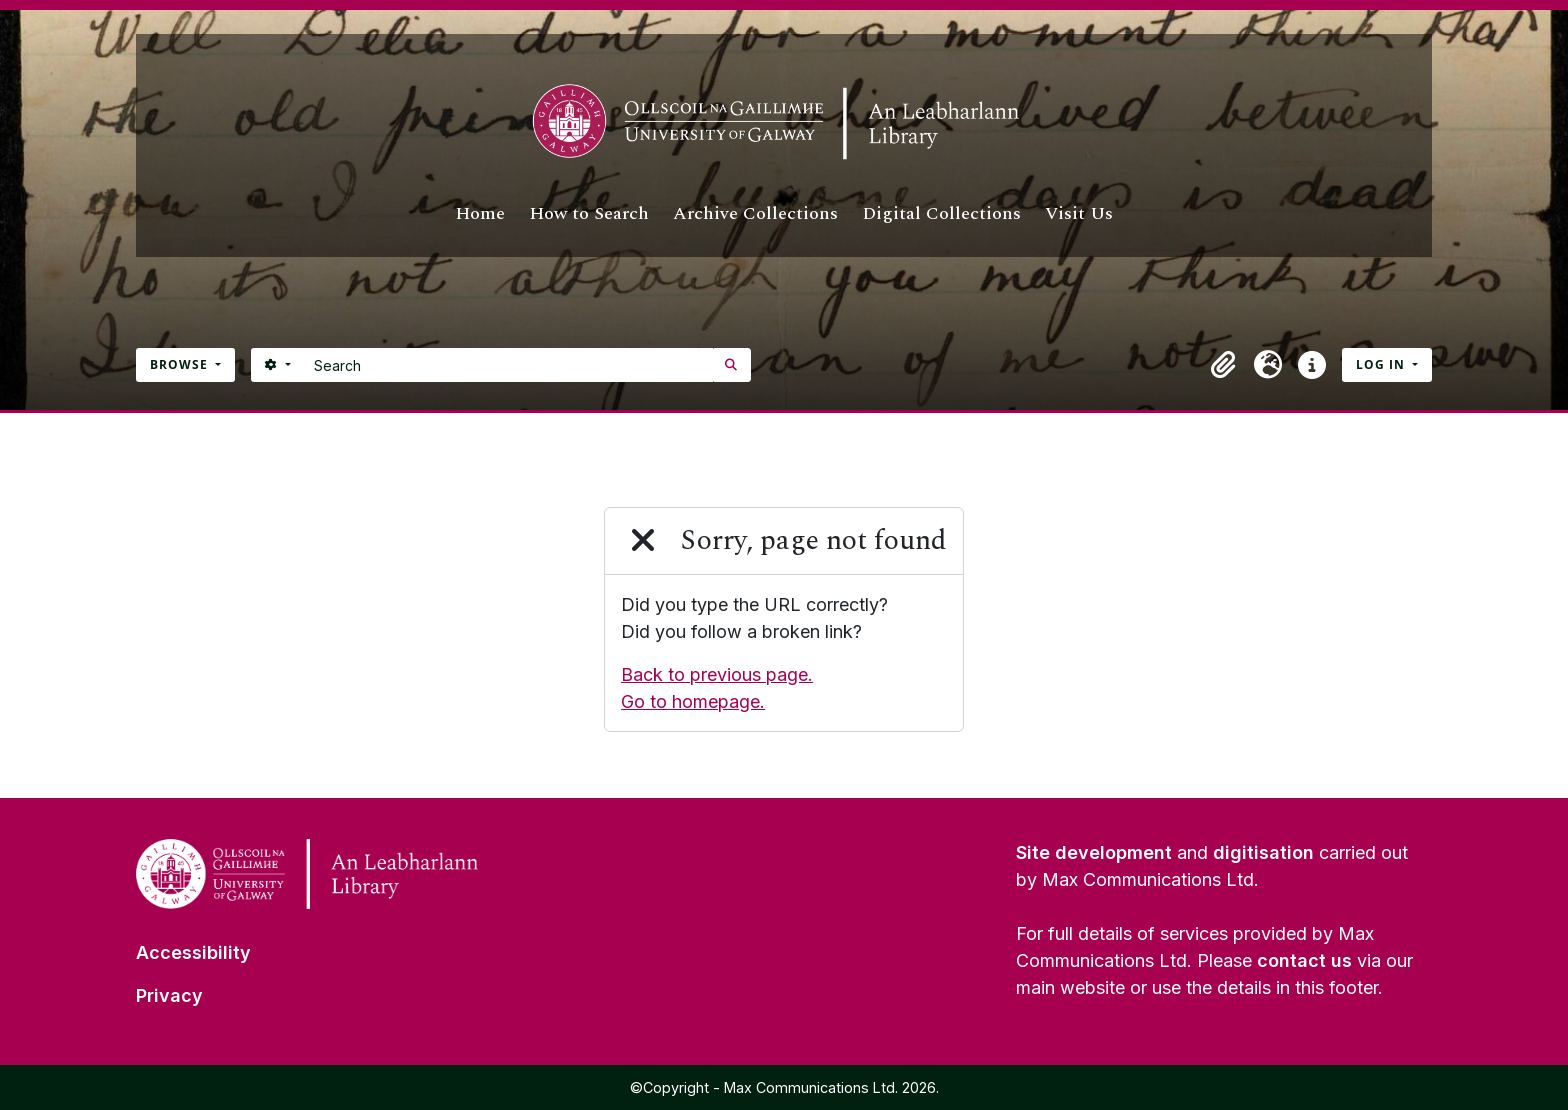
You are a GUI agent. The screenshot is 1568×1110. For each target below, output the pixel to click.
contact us (1304, 960)
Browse (181, 364)
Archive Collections (755, 213)
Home (480, 213)
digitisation (1263, 852)
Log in (1382, 364)
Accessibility (193, 952)
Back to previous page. (717, 674)
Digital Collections (941, 213)
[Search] (508, 365)
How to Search (589, 213)
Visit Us (1079, 213)
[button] (1224, 365)
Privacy (169, 995)
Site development (1094, 852)
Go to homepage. (693, 701)
